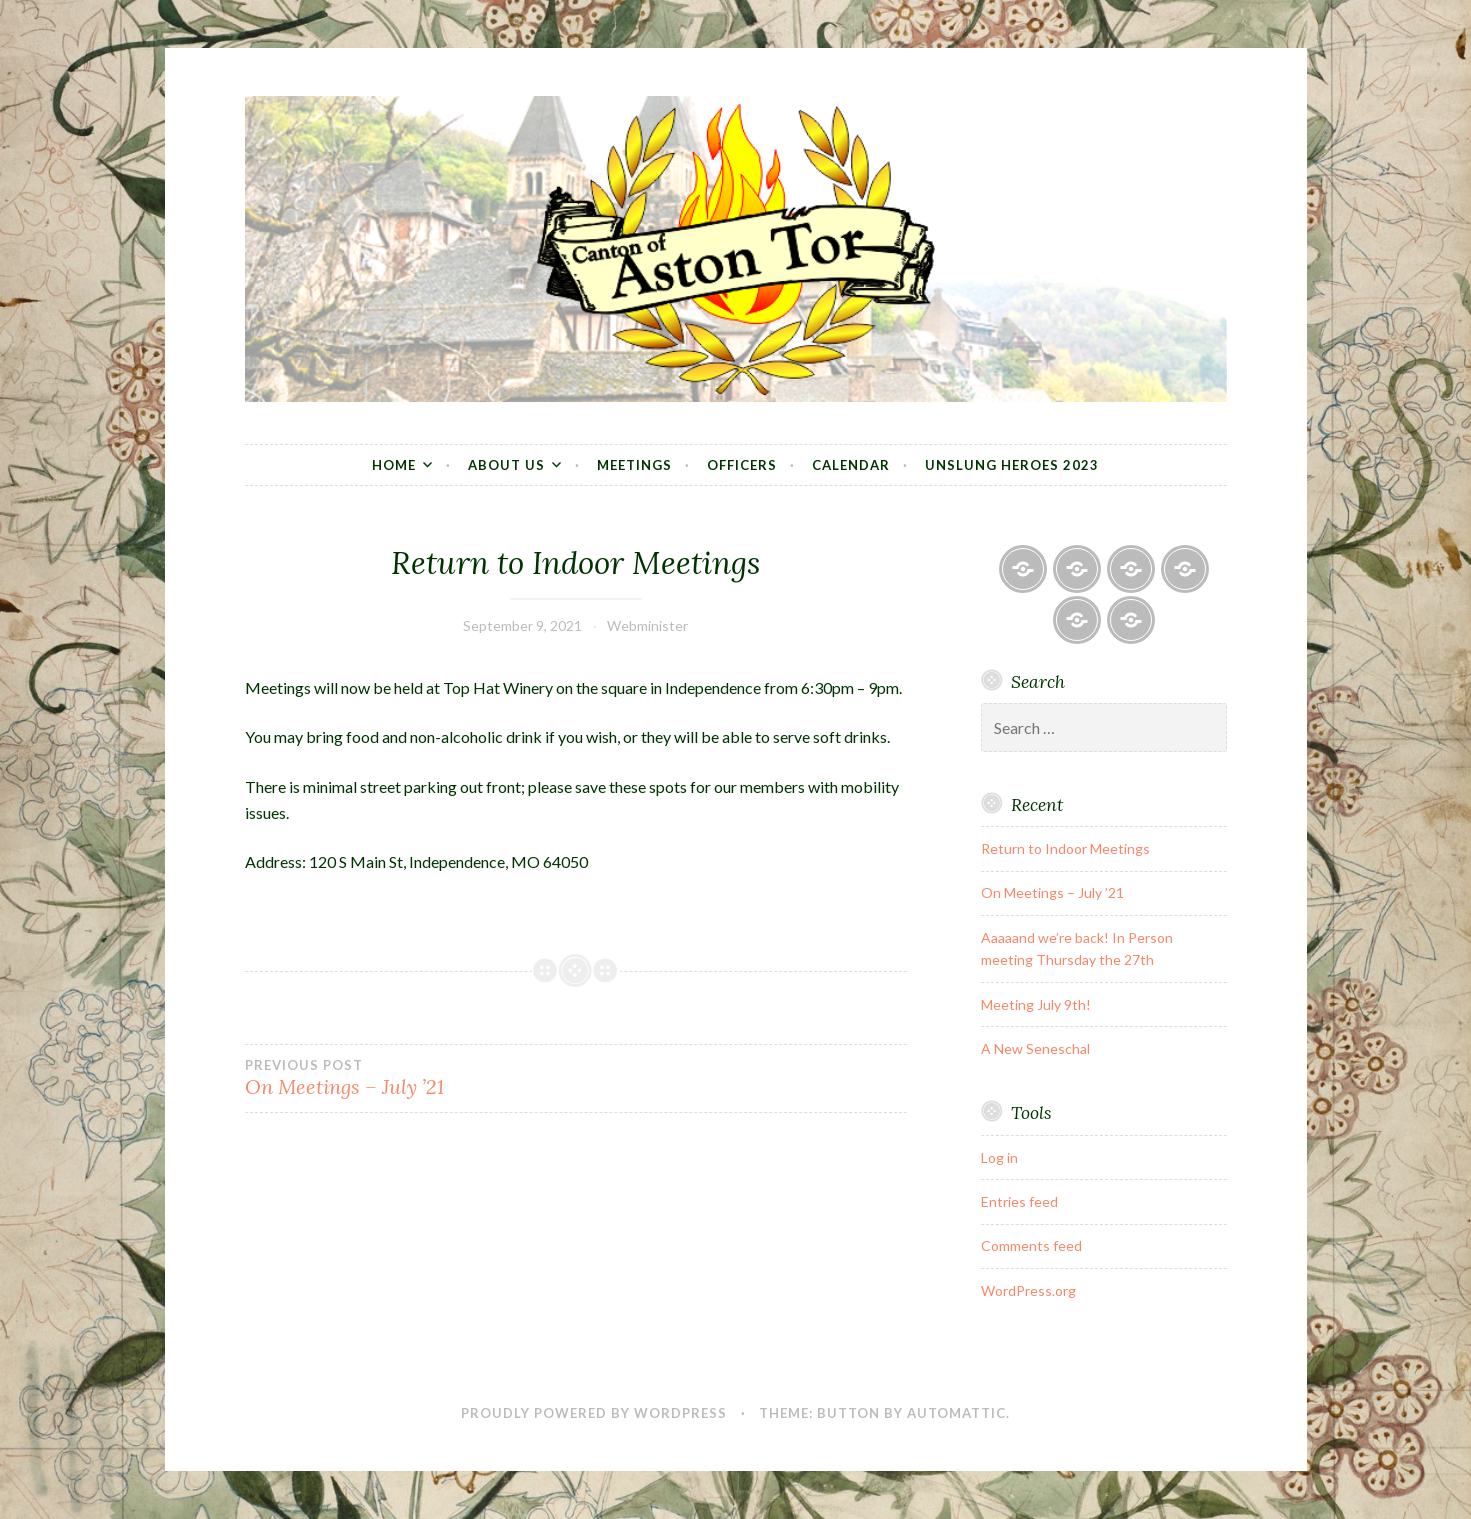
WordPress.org (1028, 1290)
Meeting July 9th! (1036, 1004)
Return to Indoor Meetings (1065, 848)
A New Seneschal (1035, 1048)
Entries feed (1019, 1201)
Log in (999, 1157)
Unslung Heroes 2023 (1012, 465)
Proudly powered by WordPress (594, 1413)
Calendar (851, 465)
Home (394, 465)
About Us (506, 465)
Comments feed (1031, 1245)
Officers (742, 465)
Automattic (956, 1413)
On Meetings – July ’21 (410, 1078)
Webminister (647, 625)
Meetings (634, 465)
